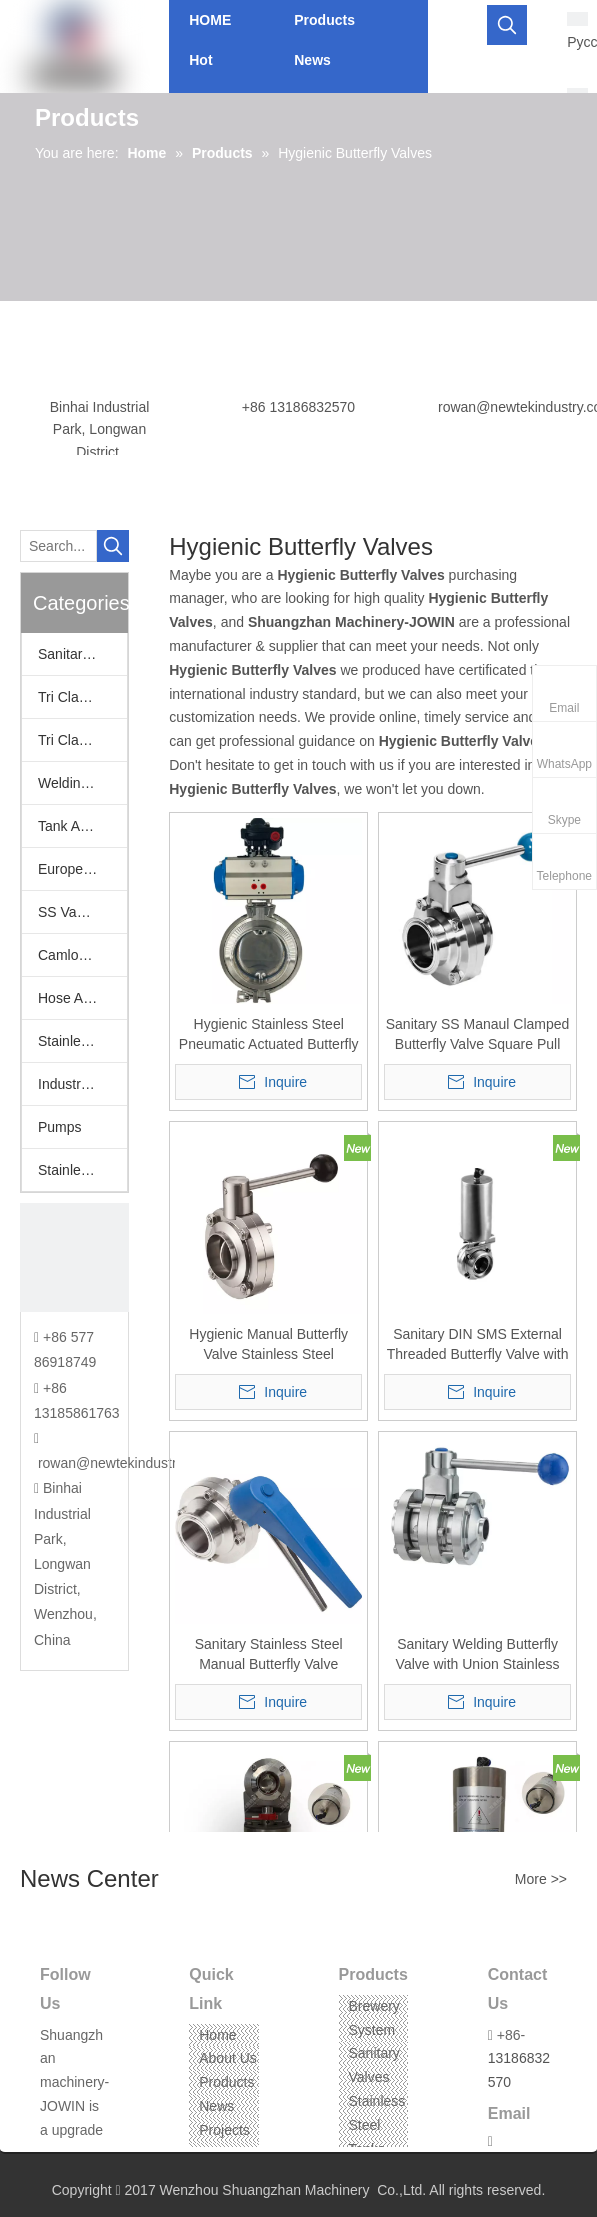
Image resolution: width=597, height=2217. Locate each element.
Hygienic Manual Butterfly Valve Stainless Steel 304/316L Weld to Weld (268, 1345)
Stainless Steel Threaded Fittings (82, 1170)
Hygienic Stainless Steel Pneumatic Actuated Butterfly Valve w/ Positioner (269, 1035)
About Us (228, 2058)
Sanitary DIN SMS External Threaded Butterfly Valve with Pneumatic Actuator (478, 1345)
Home (217, 2035)
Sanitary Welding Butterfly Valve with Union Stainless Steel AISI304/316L (478, 1655)
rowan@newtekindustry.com (125, 1463)
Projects (224, 2130)
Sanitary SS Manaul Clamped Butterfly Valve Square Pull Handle (478, 1035)
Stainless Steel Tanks (377, 2125)
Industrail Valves (82, 1084)
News (216, 2106)
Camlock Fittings (82, 955)
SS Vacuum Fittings (82, 912)
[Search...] (58, 546)
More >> (541, 1879)
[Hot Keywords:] (507, 25)
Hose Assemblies (82, 998)
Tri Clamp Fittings (82, 740)
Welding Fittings (82, 783)
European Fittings (82, 869)
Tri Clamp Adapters (82, 697)
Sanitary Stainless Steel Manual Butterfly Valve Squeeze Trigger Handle (268, 1655)
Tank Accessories (82, 826)
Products (226, 2082)
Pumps (60, 1127)
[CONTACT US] (74, 1257)
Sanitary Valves (82, 654)
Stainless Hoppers (82, 1041)
